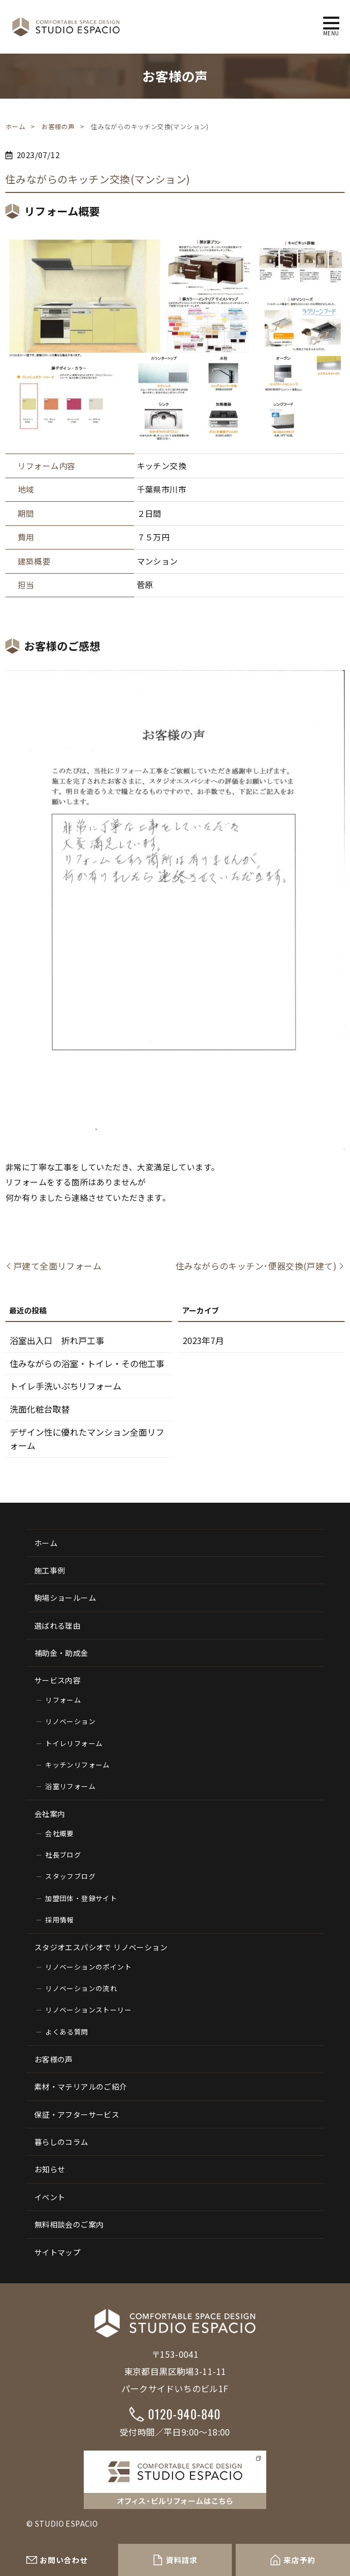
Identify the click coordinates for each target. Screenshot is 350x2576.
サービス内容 (57, 1680)
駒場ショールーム (65, 1597)
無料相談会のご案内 (69, 2224)
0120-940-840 (184, 2414)
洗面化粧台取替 (40, 1408)
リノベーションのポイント (88, 1967)
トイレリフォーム (74, 1743)
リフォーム (63, 1700)
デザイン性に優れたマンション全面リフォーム (87, 1439)
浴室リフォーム (70, 1786)
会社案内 (49, 1813)
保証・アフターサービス (76, 2114)
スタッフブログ (70, 1876)
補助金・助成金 (61, 1652)
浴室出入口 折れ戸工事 (57, 1340)
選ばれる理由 (57, 1625)
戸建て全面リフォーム (57, 1265)
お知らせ (49, 2169)
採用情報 (59, 1919)
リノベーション (70, 1721)
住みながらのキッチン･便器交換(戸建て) (256, 1265)
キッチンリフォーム (77, 1765)
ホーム (15, 126)
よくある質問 (66, 2031)
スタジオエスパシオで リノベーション (100, 1947)
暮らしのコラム (61, 2141)
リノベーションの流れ (81, 1988)
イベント (49, 2197)
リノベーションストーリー (88, 2010)
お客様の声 (58, 126)
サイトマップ (57, 2252)
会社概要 (59, 1833)
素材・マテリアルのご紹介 (80, 2086)
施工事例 (49, 1570)
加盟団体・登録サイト (81, 1898)
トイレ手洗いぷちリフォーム (65, 1385)
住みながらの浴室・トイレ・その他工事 (87, 1363)
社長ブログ (63, 1855)
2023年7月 (203, 1340)
